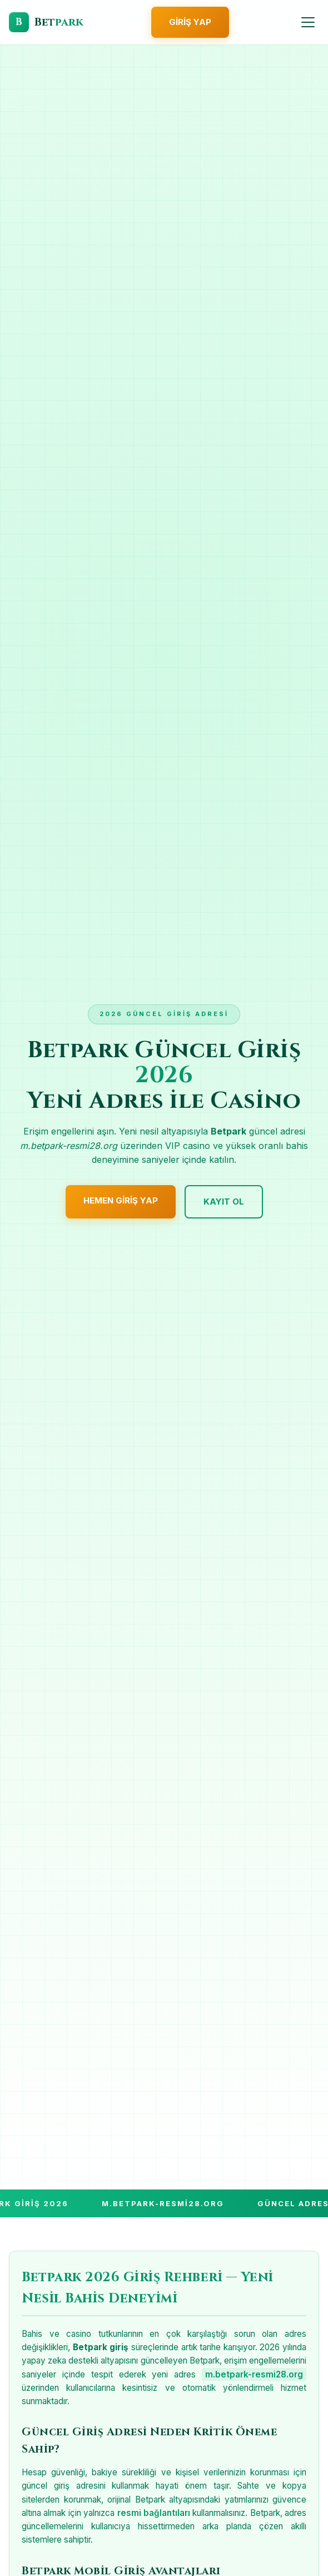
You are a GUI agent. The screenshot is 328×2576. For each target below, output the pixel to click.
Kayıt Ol (223, 1201)
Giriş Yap (190, 22)
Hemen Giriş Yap (120, 1200)
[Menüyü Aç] (308, 22)
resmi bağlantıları (153, 2513)
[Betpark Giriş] (46, 22)
